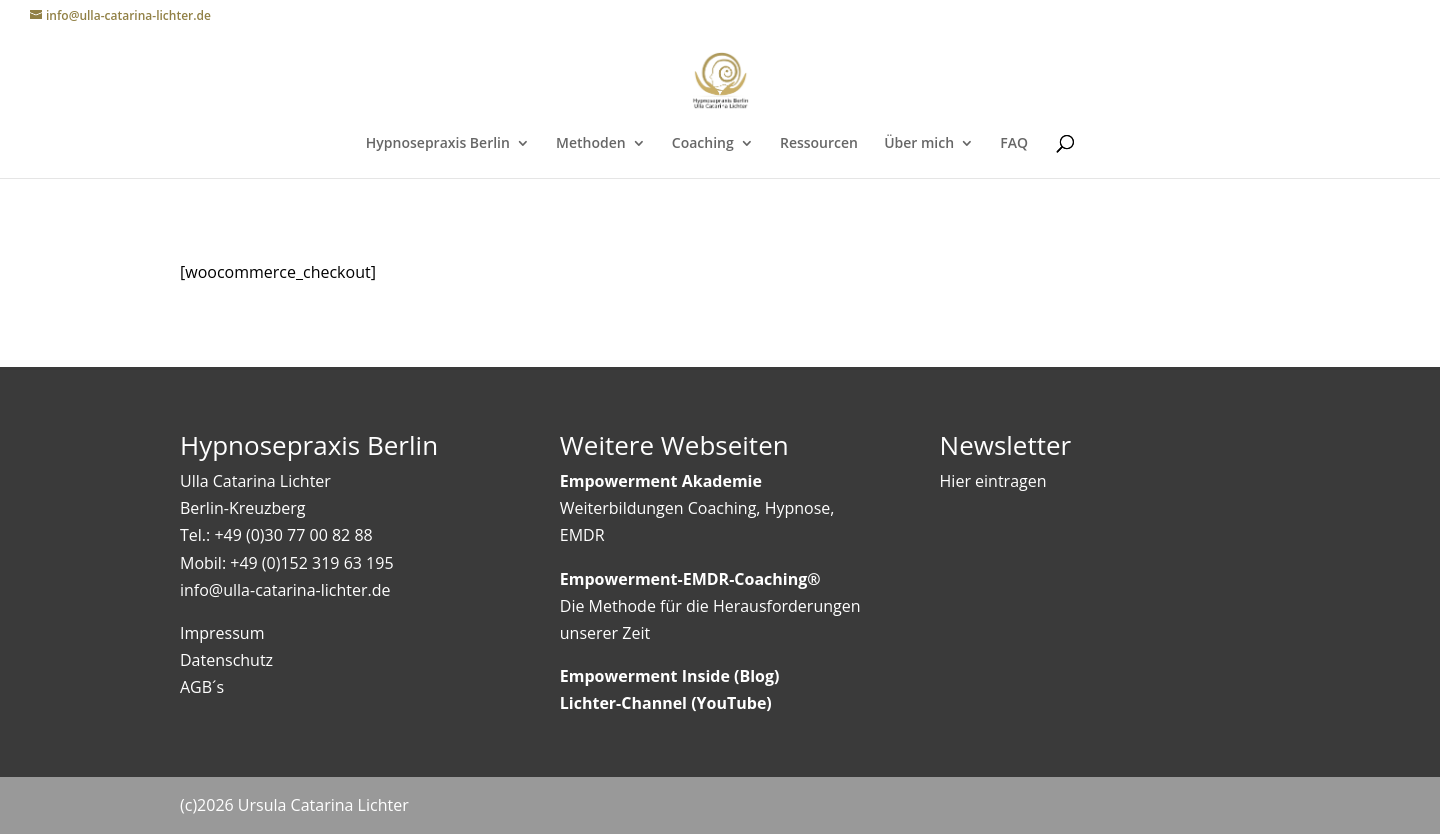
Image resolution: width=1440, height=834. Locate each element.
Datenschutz (226, 660)
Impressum (222, 633)
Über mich (919, 144)
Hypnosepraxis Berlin (438, 144)
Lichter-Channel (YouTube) (666, 703)
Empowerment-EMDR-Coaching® (690, 579)
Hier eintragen (993, 481)
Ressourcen (819, 144)
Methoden (591, 144)
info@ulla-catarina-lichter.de (285, 590)
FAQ (1014, 144)
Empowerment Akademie (661, 481)
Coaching (703, 144)
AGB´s (202, 687)
